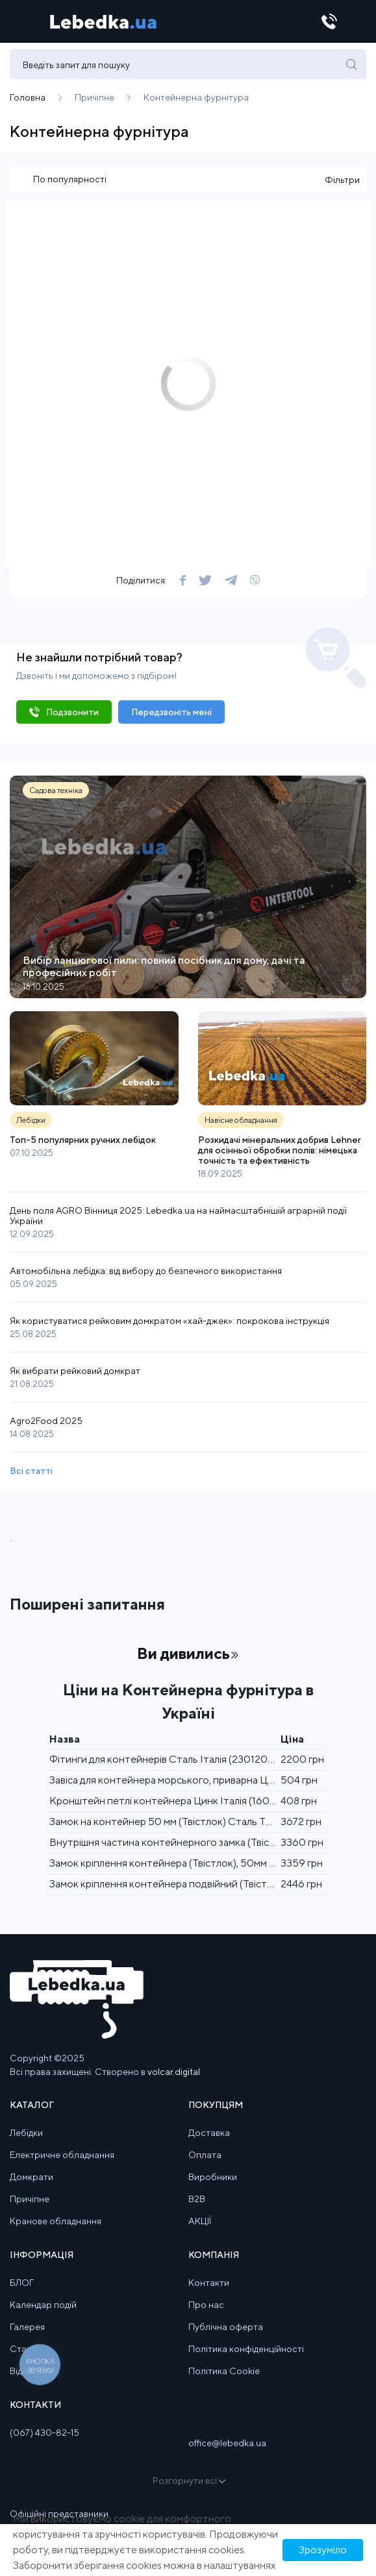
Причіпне (29, 2199)
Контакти (208, 2282)
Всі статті (31, 1471)
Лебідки (26, 2133)
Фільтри (342, 180)
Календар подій (43, 2305)
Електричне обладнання (62, 2155)
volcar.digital (173, 2072)
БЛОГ (22, 2282)
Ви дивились (188, 1653)
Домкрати (31, 2177)
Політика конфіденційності (246, 2349)
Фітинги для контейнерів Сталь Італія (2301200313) (171, 1759)
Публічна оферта (225, 2327)
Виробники (212, 2177)
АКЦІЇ (199, 2221)
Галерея (27, 2327)
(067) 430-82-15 (44, 2432)
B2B (196, 2199)
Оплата (204, 2155)
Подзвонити (72, 712)
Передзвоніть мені (171, 712)
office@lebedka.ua (227, 2443)
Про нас (206, 2305)
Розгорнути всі (188, 2480)
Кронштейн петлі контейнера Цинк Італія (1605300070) (184, 1801)
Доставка (209, 2133)
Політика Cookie (224, 2371)
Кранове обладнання (55, 2221)
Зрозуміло (323, 2550)
